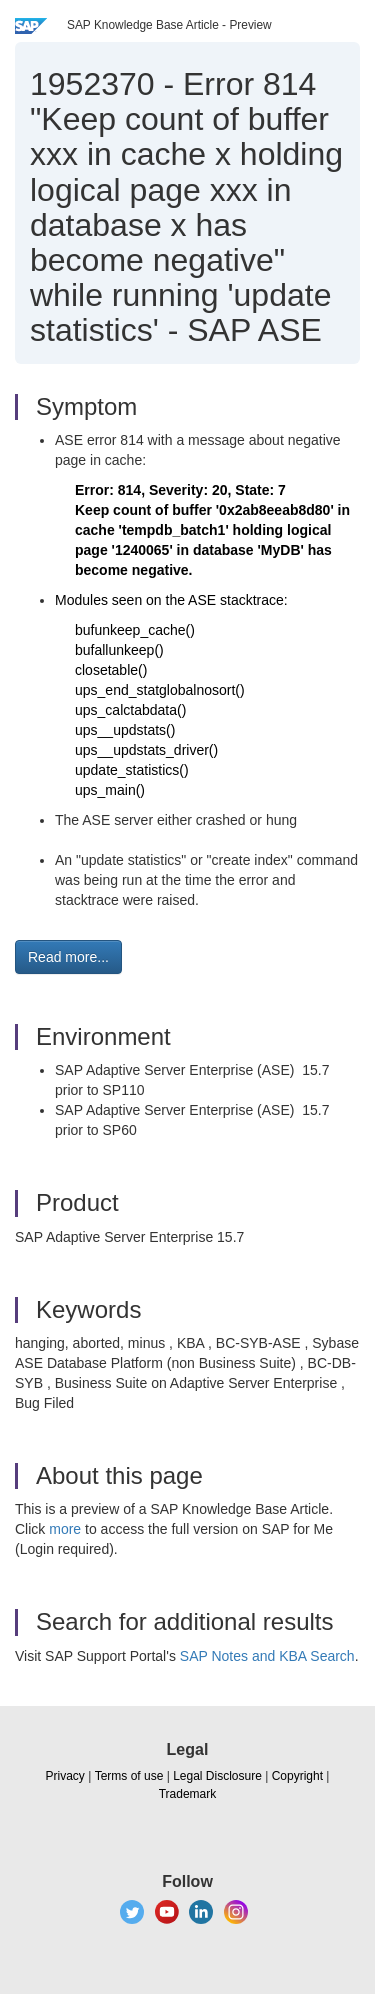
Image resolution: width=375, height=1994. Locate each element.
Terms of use (129, 1776)
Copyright (297, 1776)
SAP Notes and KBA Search (267, 1656)
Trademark (188, 1794)
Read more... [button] (68, 957)
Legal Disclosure (217, 1776)
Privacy (65, 1776)
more (65, 1529)
